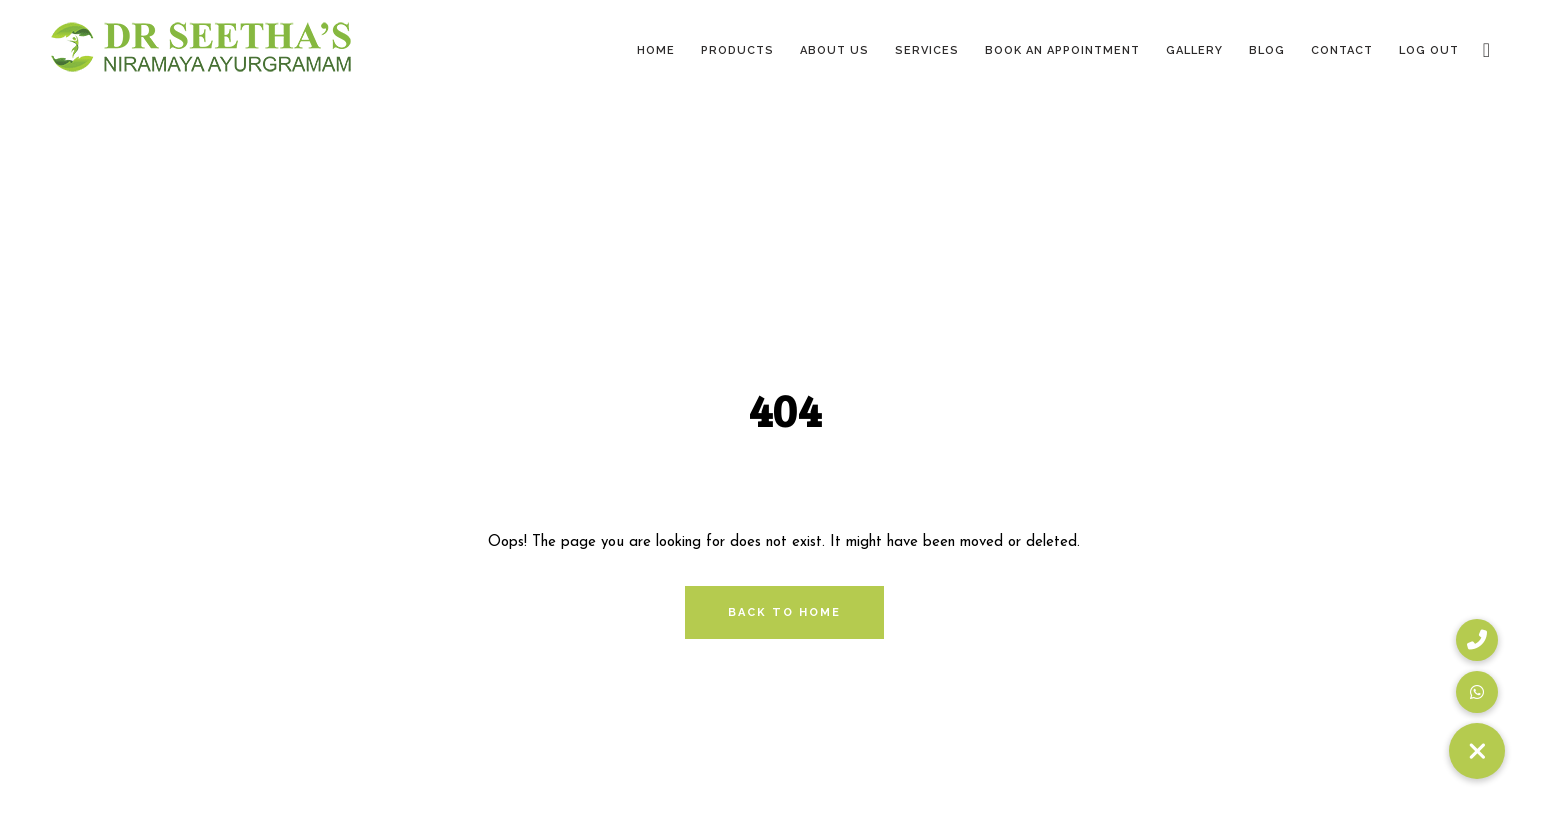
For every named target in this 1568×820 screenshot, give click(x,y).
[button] (1477, 751)
